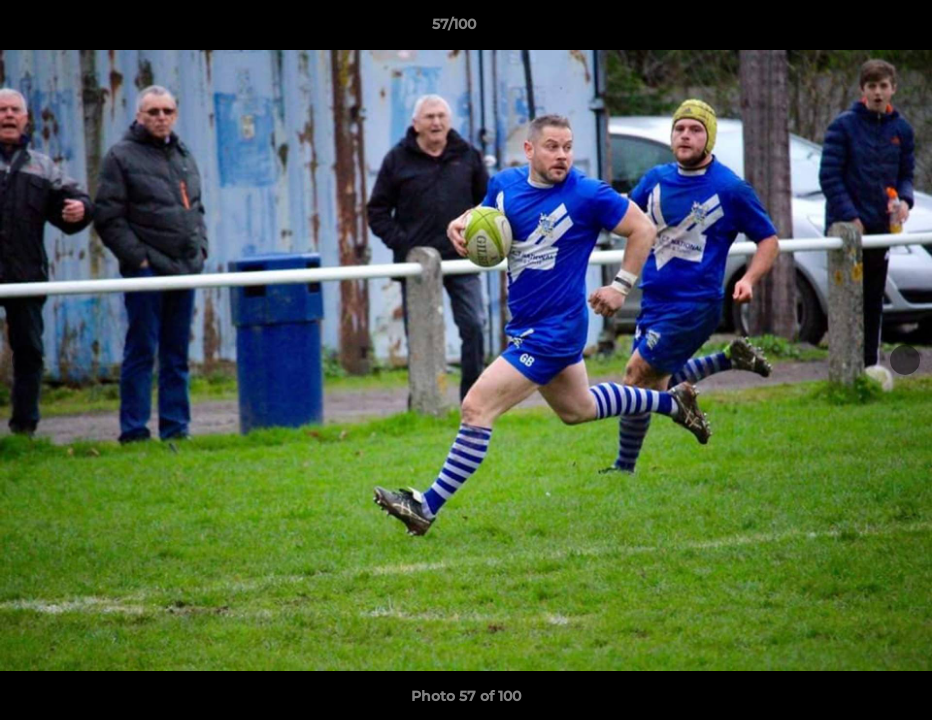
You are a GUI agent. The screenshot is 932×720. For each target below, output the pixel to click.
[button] (848, 29)
